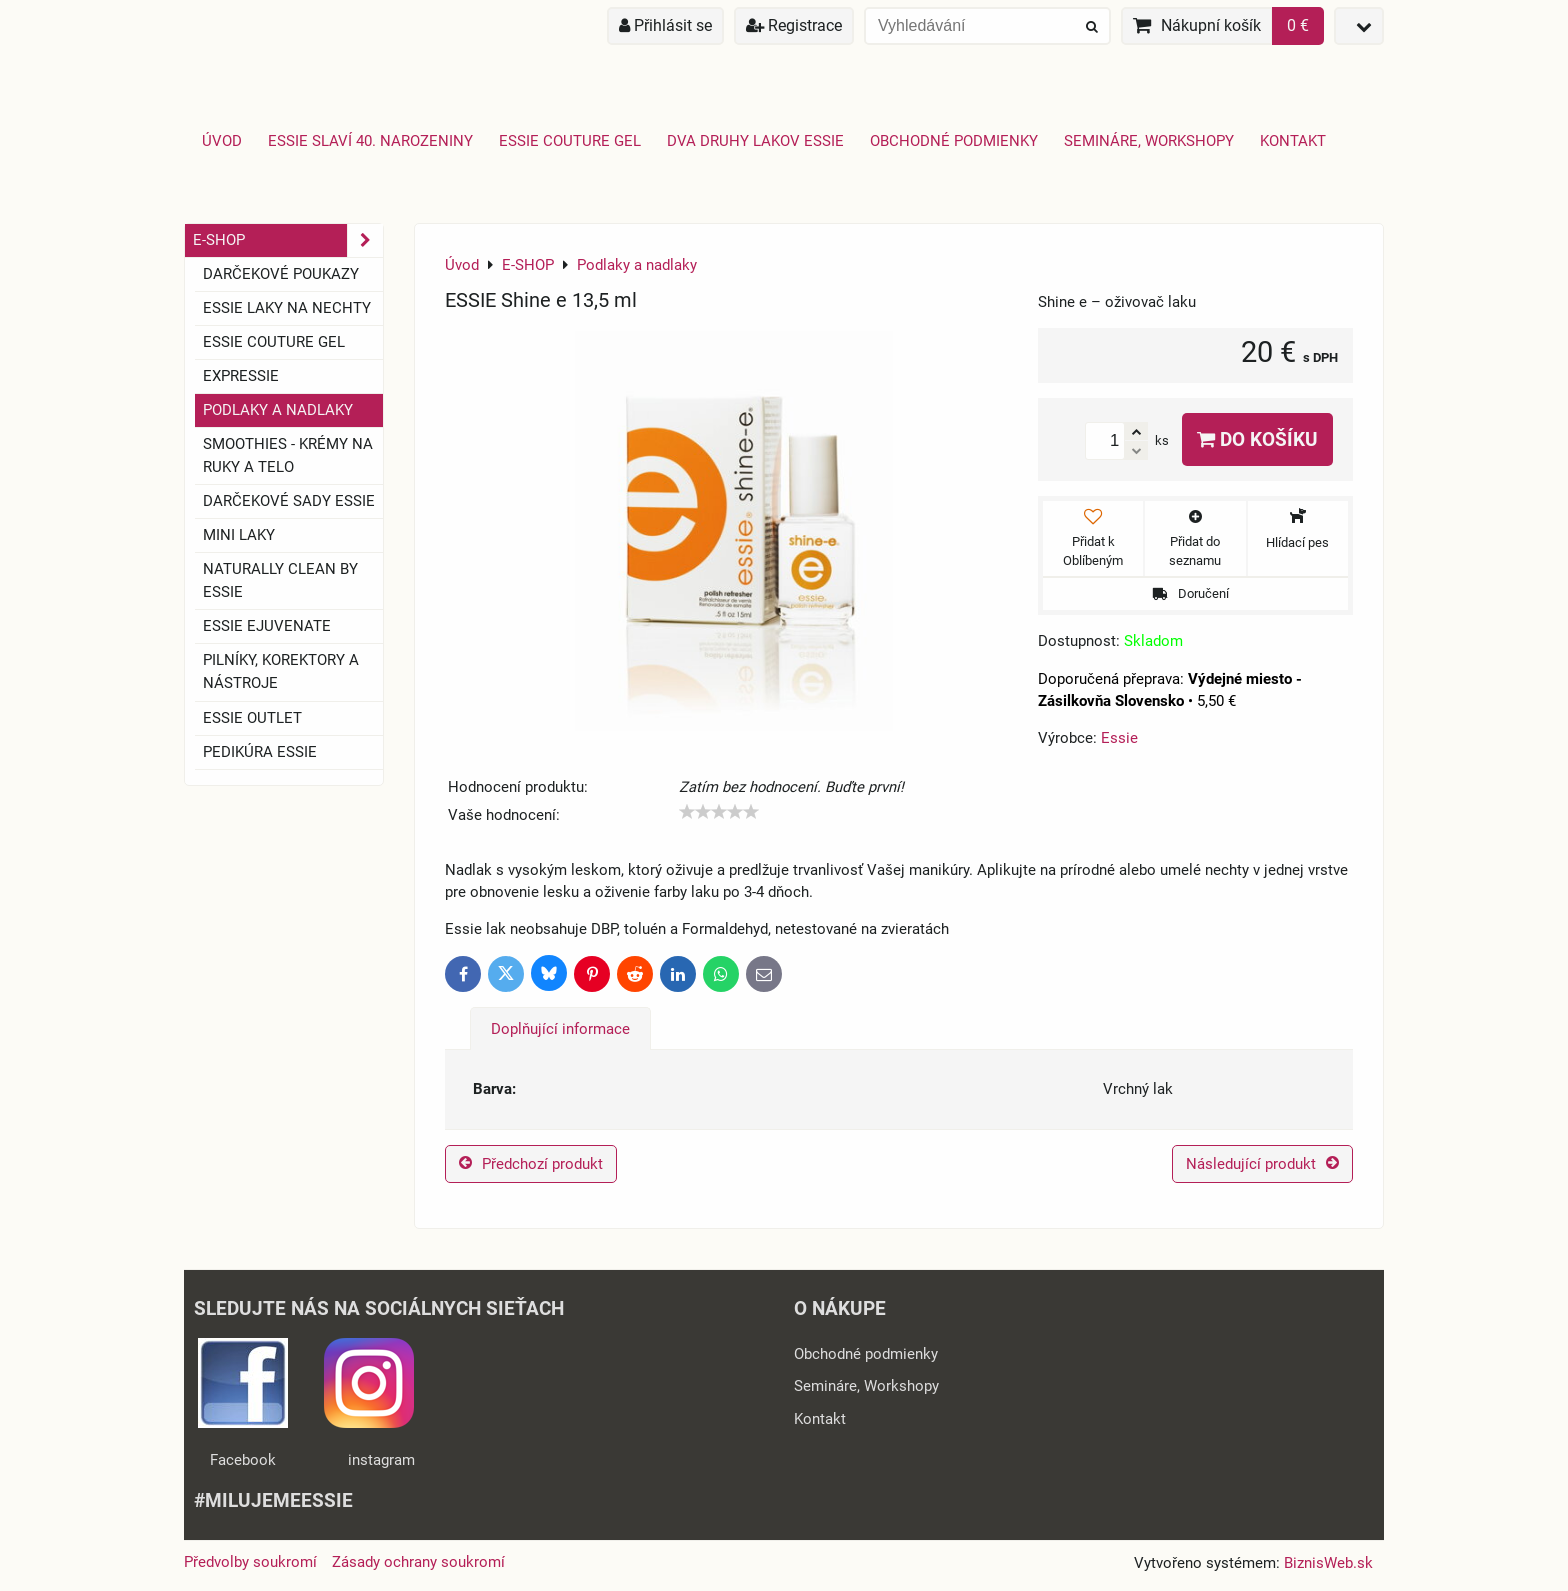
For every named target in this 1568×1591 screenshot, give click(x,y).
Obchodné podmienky (954, 141)
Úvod (222, 141)
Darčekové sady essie (289, 501)
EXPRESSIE (241, 376)
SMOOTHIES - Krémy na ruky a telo (288, 455)
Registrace (794, 25)
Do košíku (1257, 439)
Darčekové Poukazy (281, 274)
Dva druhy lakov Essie (755, 141)
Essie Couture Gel (570, 141)
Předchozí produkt (531, 1164)
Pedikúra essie (260, 752)
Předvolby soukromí (250, 1562)
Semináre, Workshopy (1149, 141)
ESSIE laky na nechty (287, 308)
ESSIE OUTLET (252, 718)
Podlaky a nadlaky (278, 410)
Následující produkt (1262, 1164)
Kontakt (1293, 141)
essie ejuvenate (267, 626)
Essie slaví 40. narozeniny (370, 141)
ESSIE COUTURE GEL (274, 342)
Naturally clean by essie (280, 580)
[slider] (719, 812)
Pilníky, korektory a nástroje (281, 671)
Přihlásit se (665, 25)
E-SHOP (288, 240)
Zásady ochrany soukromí (418, 1562)
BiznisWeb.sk (1328, 1563)
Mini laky (239, 535)
